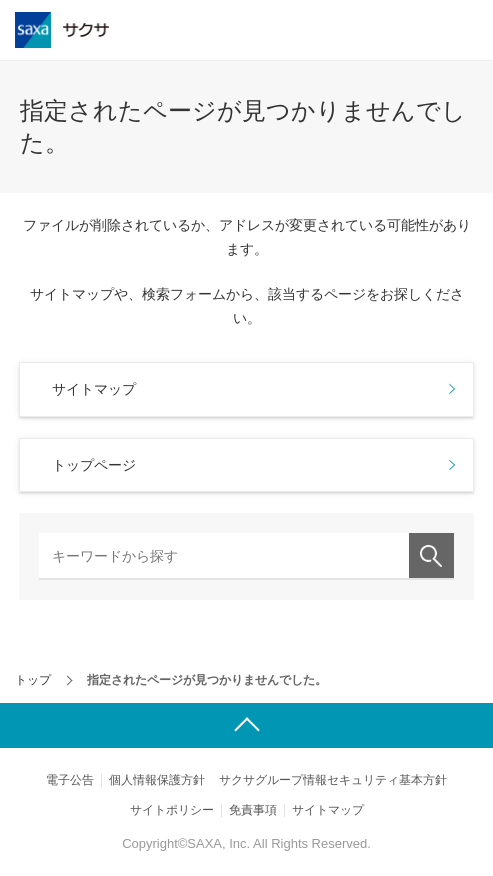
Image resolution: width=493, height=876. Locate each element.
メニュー (467, 30)
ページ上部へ (246, 725)
